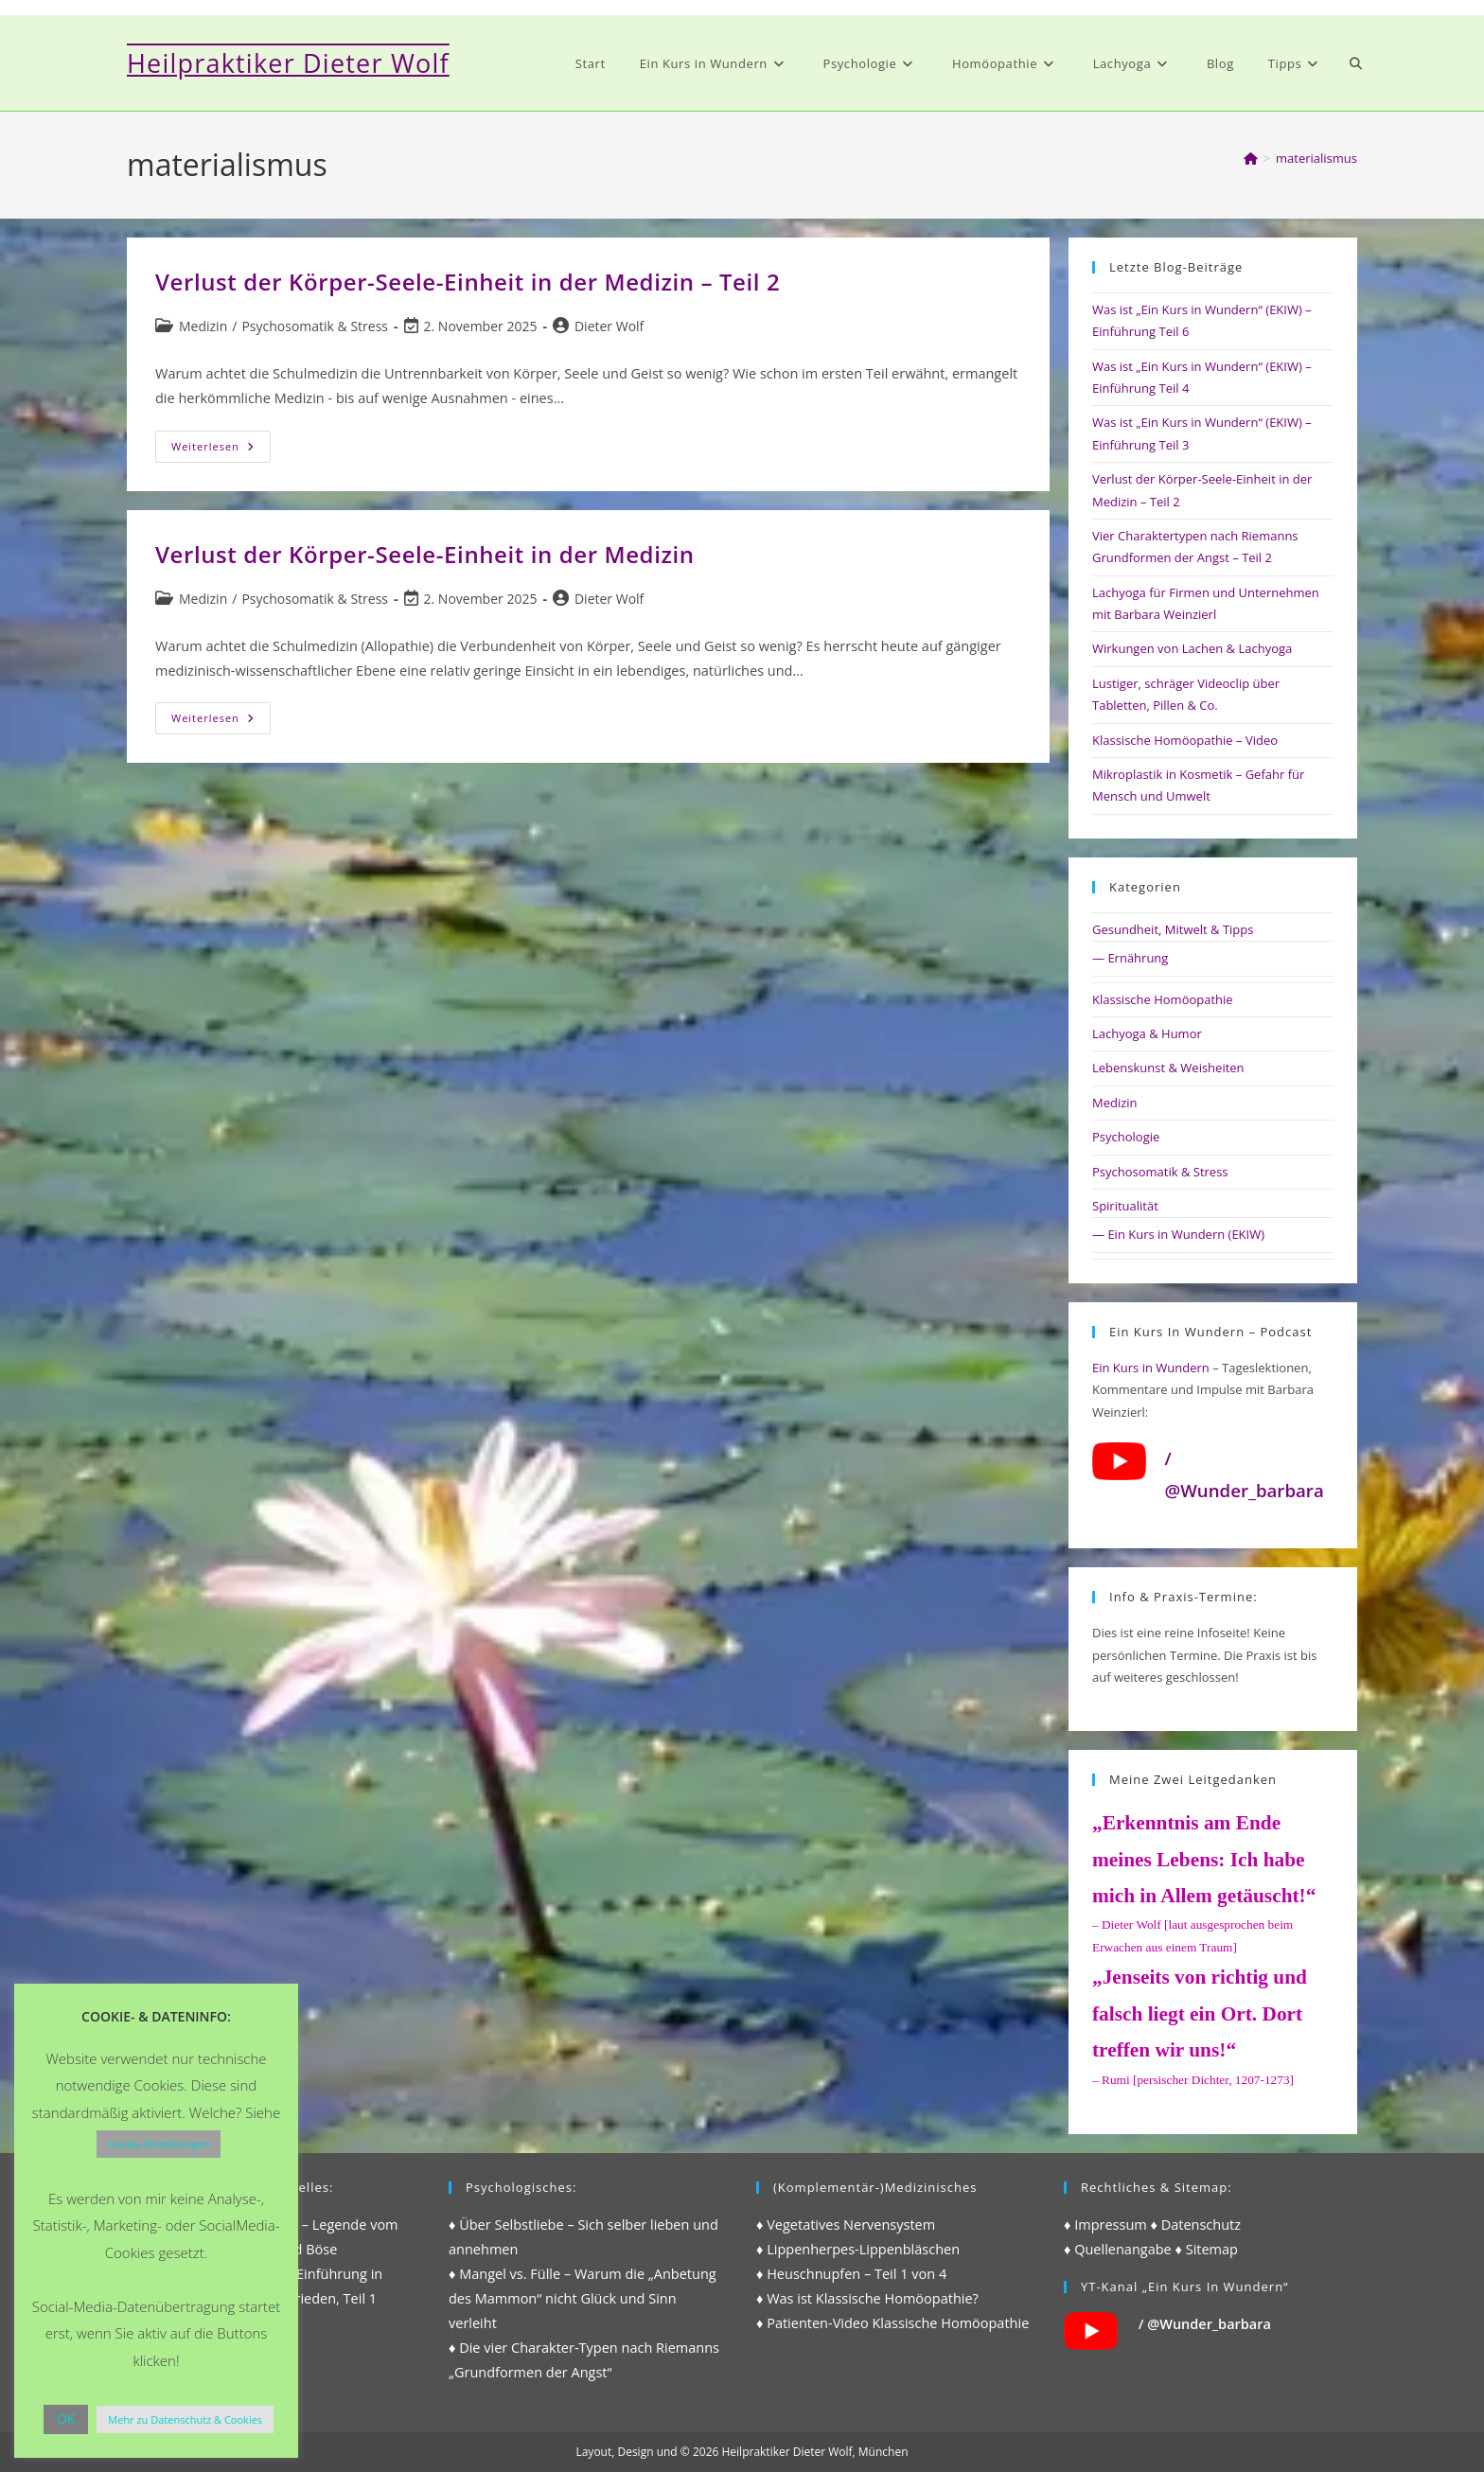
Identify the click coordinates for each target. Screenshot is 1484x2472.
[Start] (1251, 158)
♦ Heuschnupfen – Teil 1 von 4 (851, 2274)
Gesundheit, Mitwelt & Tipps (1172, 929)
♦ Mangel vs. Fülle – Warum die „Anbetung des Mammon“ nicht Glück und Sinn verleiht (582, 2298)
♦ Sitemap (1206, 2249)
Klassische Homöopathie (1162, 999)
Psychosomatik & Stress (314, 326)
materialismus (1316, 158)
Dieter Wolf (609, 326)
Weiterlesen (221, 450)
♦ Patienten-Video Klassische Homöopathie (892, 2323)
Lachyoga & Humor (1147, 1033)
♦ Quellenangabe (1118, 2249)
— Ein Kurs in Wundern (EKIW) (1178, 1234)
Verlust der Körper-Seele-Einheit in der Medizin (425, 554)
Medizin (203, 326)
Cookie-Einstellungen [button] (158, 2144)
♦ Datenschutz (1196, 2225)
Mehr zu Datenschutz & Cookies (185, 2419)
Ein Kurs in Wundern (1151, 1367)
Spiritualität (1125, 1205)
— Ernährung (1130, 957)
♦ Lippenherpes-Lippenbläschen (858, 2249)
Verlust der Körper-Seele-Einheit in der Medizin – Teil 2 (467, 281)
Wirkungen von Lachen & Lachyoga (1192, 648)
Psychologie (1125, 1136)
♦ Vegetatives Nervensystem (845, 2225)
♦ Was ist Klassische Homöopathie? (867, 2298)
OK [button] (66, 2419)
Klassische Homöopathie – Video (1185, 740)
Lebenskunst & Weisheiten (1168, 1067)
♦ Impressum (1105, 2225)
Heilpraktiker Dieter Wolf (288, 62)
